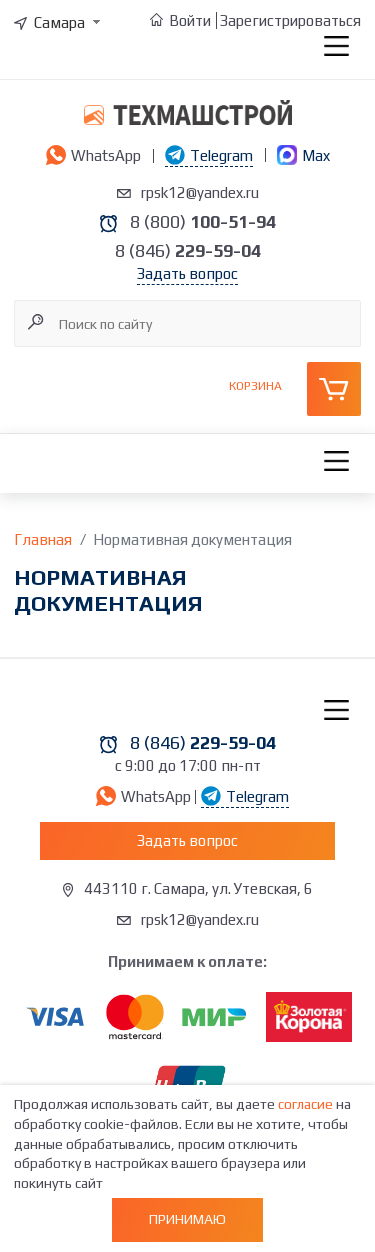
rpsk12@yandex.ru (200, 192)
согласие (305, 1104)
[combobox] (59, 22)
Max (303, 155)
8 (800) (203, 221)
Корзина (255, 386)
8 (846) (188, 250)
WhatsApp (93, 155)
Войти (190, 20)
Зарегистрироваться (290, 20)
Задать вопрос (187, 273)
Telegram (209, 155)
